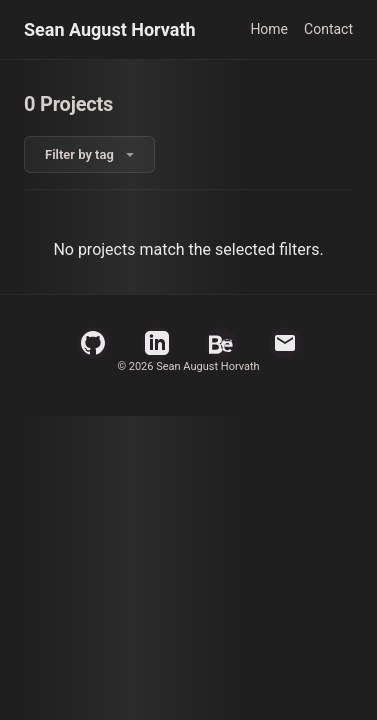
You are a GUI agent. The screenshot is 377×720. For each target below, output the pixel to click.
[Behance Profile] (221, 343)
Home (269, 29)
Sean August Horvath (110, 29)
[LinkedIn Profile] (157, 343)
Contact (328, 29)
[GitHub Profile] (93, 343)
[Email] (285, 343)
